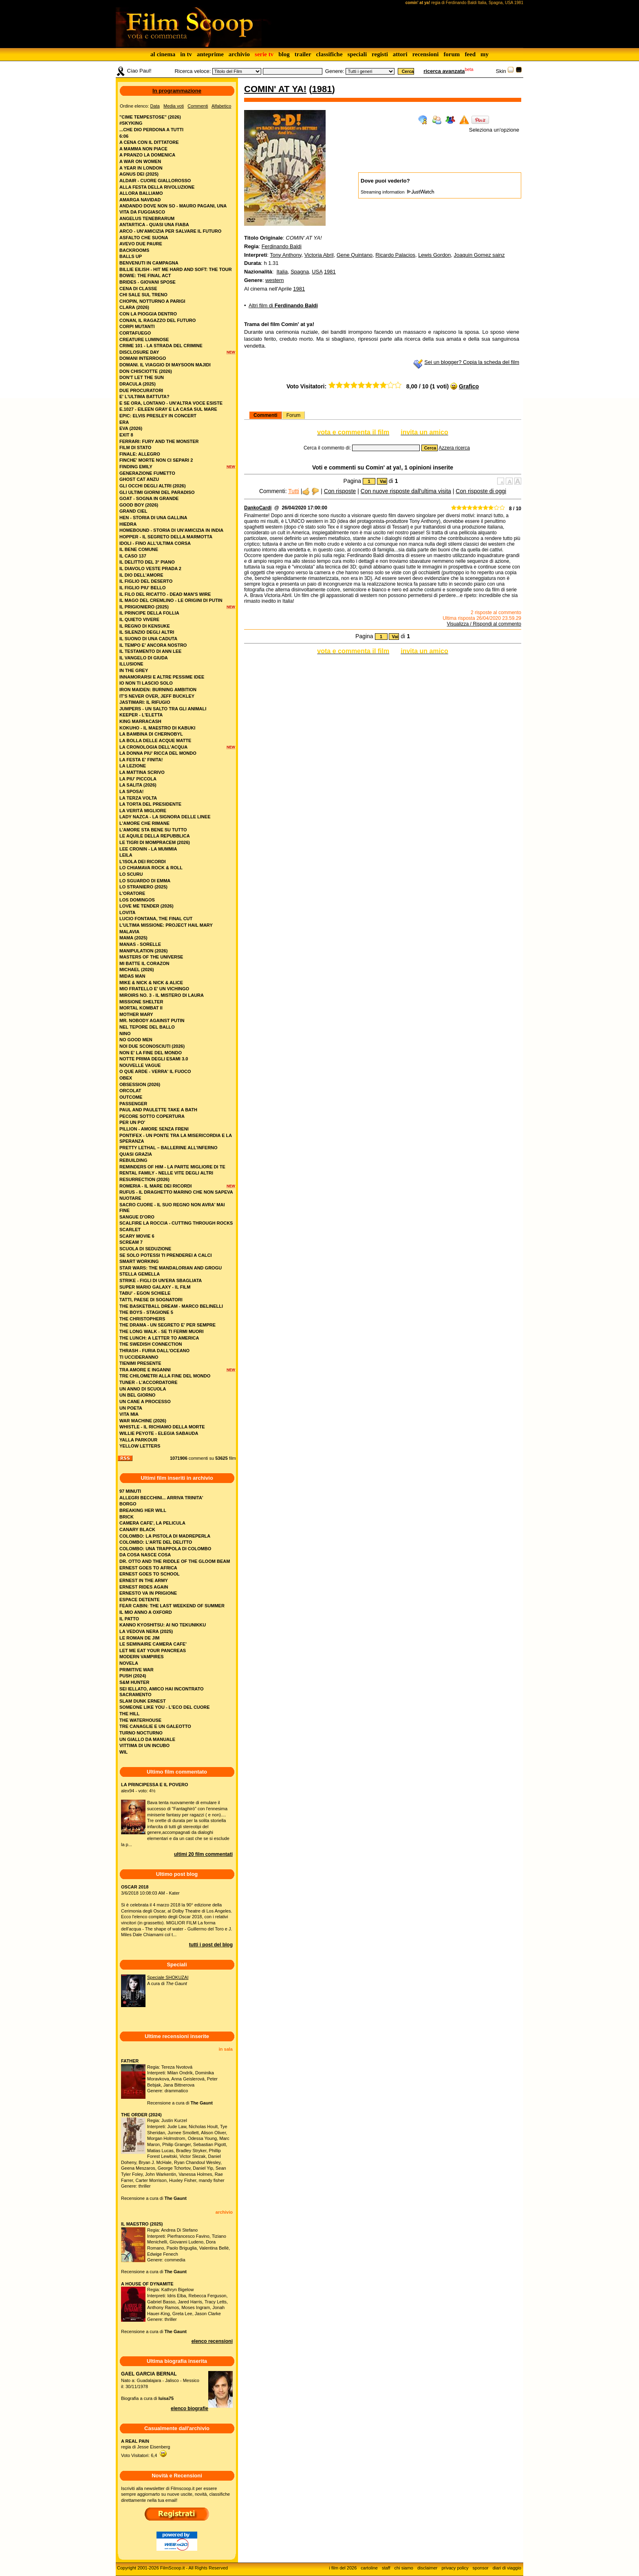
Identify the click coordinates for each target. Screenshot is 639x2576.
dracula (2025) (137, 383)
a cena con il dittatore (149, 142)
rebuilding (133, 1160)
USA (317, 272)
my (484, 54)
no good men (135, 1039)
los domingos (137, 899)
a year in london (141, 167)
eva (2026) (130, 428)
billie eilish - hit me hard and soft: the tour (175, 269)
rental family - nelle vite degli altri (166, 1172)
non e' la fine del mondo (150, 1052)
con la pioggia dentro (148, 313)
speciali (357, 54)
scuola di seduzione (145, 1248)
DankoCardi (257, 508)
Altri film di (283, 305)
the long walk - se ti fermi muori (161, 1331)
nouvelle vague (140, 1065)
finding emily (135, 466)
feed (470, 54)
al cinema (162, 54)
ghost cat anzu (139, 479)
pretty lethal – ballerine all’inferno (168, 1147)
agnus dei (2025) (139, 174)
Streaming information (397, 192)
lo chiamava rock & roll (151, 867)
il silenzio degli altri (146, 632)
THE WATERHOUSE (140, 1720)
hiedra (128, 524)
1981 (322, 89)
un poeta (130, 1408)
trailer (303, 54)
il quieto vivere (139, 619)
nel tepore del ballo (147, 1027)
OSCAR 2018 (134, 1886)
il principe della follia (149, 612)
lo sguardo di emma (144, 880)
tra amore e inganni (145, 1369)
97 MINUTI (130, 1491)
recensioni (425, 54)
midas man (132, 976)
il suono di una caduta (148, 638)
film (232, 1458)
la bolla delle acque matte (155, 740)
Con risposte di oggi (481, 491)
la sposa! (131, 791)
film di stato (135, 447)
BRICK (126, 1516)
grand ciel (133, 511)
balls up (130, 256)
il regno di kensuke (144, 626)
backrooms (134, 250)
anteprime (210, 54)
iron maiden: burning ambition (157, 689)
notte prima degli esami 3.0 (153, 1058)
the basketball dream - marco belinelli (171, 1306)
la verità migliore (142, 810)
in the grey (133, 670)
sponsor (481, 2567)
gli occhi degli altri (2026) (152, 485)
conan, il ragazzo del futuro (157, 320)
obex (125, 1077)
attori (400, 54)
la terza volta (138, 797)
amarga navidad (140, 199)
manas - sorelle (140, 944)
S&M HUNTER (134, 1682)
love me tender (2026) (146, 905)
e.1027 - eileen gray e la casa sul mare (168, 409)
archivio (239, 54)
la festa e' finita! (141, 759)
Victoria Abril (319, 255)
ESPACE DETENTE (139, 1599)
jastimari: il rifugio (144, 702)
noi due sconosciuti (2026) (152, 1046)
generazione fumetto (147, 473)
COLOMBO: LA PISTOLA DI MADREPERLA (164, 1536)
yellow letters (139, 1445)
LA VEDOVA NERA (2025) (146, 1631)
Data (155, 106)
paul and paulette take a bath (158, 1109)
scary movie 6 (136, 1236)
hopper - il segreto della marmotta (165, 536)
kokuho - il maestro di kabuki (157, 727)
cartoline (369, 2567)
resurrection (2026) (144, 1179)
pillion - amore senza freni (154, 1128)
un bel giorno (137, 1395)
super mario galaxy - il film (154, 1287)
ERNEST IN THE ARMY (143, 1580)
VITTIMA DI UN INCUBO (144, 1745)
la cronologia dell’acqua (153, 747)
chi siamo (403, 2567)
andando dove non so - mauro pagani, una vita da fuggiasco (173, 208)
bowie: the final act (145, 275)
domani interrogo (142, 358)
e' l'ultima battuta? (144, 396)
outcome (130, 1097)
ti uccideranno (138, 1357)
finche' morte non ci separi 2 (156, 460)
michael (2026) (136, 969)
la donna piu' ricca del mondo (157, 753)
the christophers (142, 1318)
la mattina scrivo (142, 772)
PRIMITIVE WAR (136, 1669)
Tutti (293, 491)
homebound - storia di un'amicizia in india (171, 530)
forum (451, 54)
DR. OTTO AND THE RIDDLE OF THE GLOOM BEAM (174, 1561)
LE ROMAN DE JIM (139, 1637)
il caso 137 (132, 555)
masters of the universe (151, 956)
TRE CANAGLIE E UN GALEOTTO (155, 1726)
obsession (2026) (139, 1084)
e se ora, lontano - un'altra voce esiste (171, 403)
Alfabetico (221, 106)
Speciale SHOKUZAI (167, 1977)
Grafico (469, 386)
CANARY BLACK (137, 1529)
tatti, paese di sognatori (151, 1299)
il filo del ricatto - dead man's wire (165, 594)
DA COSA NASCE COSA (145, 1554)
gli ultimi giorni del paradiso (157, 492)
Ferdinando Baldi (282, 246)
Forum (293, 415)
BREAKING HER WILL (142, 1510)
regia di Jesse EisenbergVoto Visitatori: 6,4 (145, 2448)
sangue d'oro (136, 1216)
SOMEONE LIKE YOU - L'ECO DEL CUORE (164, 1707)
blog (284, 54)
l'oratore (132, 893)
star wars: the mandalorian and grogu (170, 1267)
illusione (131, 663)
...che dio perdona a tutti (151, 129)
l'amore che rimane (144, 823)
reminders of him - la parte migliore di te (172, 1166)
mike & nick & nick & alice (151, 982)
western (274, 280)
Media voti (173, 106)
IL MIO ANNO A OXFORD (145, 1612)
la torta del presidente (150, 804)
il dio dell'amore (141, 575)
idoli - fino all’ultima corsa (155, 543)
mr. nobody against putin (152, 1020)
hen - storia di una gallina (153, 517)
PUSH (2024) (132, 1675)
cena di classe (138, 288)
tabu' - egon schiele (144, 1293)
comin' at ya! (275, 89)
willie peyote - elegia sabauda (158, 1433)
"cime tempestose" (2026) (150, 117)
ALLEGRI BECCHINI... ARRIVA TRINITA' (161, 1497)
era (124, 422)
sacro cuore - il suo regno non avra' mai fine (172, 1207)
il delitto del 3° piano (147, 562)
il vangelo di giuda (143, 657)
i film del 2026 (343, 2567)
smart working (139, 1261)
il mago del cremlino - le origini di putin (171, 600)
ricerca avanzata (444, 71)
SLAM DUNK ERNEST (142, 1701)
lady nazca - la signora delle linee (164, 816)
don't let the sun (141, 377)
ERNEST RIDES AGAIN (143, 1586)
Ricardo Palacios (395, 255)
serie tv (264, 54)
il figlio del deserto (145, 581)
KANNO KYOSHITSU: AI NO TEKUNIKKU (162, 1624)
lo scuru (131, 874)
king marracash (140, 721)
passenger (133, 1103)
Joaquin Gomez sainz (479, 255)
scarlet (130, 1229)
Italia (281, 272)
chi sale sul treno (143, 294)
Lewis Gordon (434, 255)
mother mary (136, 1014)
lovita (127, 912)
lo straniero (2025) (143, 886)
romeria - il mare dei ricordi (155, 1185)
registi (380, 54)
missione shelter (141, 1001)
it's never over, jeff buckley (156, 696)
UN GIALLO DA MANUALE (147, 1739)
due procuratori (141, 390)
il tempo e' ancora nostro (153, 645)
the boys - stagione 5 (146, 1312)
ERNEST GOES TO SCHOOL (149, 1573)
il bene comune (138, 549)
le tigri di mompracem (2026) (154, 842)
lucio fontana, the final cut (155, 918)
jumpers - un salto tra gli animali (162, 708)
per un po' (132, 1122)
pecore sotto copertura (152, 1116)
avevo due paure (140, 243)
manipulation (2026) (143, 950)
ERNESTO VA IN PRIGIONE (148, 1593)
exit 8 (126, 434)
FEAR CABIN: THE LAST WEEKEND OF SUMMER (172, 1605)
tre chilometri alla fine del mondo (164, 1375)
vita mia (129, 1414)
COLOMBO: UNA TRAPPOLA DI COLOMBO (165, 1548)
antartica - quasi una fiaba (154, 224)
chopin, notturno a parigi (152, 301)
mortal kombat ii (141, 1007)
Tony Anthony (285, 255)
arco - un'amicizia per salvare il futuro (170, 231)
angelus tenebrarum (146, 218)
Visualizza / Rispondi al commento (484, 624)
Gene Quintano (354, 255)
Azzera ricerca (454, 448)
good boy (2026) (138, 504)
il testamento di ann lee (150, 651)
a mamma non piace (143, 148)
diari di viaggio (507, 2567)
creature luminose (144, 339)
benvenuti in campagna (148, 262)
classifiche (329, 54)
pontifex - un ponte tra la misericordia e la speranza (175, 1138)
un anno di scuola (142, 1388)
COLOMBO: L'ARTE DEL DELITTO (155, 1542)
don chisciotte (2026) (145, 371)
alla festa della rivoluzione (156, 187)
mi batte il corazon (144, 963)
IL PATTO (129, 1618)
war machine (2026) (142, 1420)
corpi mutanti (137, 326)
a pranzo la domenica (147, 154)
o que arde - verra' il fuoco (155, 1071)
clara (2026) (134, 307)
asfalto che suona (143, 237)
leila (125, 855)
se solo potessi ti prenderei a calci (165, 1255)
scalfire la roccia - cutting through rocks (176, 1223)
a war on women (140, 161)
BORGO (128, 1503)
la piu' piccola (137, 778)
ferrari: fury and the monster (159, 441)
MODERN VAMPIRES (141, 1656)
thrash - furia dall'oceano (154, 1350)
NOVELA (128, 1663)
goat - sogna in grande (148, 498)
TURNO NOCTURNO (141, 1732)
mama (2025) (133, 937)
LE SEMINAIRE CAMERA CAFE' (153, 1644)
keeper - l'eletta (141, 714)
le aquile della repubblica (154, 835)
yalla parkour (138, 1439)
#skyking (130, 123)
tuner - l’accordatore (148, 1382)
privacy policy (455, 2567)
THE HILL (129, 1713)
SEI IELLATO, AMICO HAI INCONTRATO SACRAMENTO (161, 1691)
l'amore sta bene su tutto (153, 829)
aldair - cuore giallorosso (155, 180)
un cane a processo (145, 1401)
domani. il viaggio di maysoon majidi (165, 364)
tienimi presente (140, 1363)
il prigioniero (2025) (144, 606)
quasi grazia (135, 1154)
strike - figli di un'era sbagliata (160, 1280)
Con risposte (340, 491)
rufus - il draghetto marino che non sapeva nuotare (176, 1195)
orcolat (130, 1090)
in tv (186, 54)
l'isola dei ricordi (142, 861)
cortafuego (135, 333)
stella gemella (139, 1273)
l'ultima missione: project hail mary (166, 925)
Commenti (265, 415)
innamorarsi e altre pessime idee (161, 676)
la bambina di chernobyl (151, 734)
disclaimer (427, 2567)
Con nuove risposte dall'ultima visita (406, 491)
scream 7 (131, 1242)
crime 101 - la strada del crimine (161, 345)
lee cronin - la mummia (148, 848)
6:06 (123, 136)
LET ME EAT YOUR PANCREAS (152, 1650)
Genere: (334, 71)
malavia (129, 931)
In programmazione (176, 91)
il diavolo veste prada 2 (150, 568)
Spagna (300, 272)
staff (386, 2567)
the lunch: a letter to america (159, 1337)
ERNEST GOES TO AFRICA (148, 1567)
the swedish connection (150, 1344)
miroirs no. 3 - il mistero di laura (161, 995)
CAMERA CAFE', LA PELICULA (152, 1522)
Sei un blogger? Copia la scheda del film (471, 362)
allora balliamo (141, 193)
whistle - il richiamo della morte (162, 1426)
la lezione (132, 765)
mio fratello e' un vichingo (154, 988)
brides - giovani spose (147, 282)
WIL (123, 1752)
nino (125, 1033)
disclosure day (139, 352)
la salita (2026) (137, 784)
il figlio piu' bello (142, 587)
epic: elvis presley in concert (157, 415)
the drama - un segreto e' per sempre (167, 1324)
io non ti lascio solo (146, 683)
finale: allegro (139, 454)
